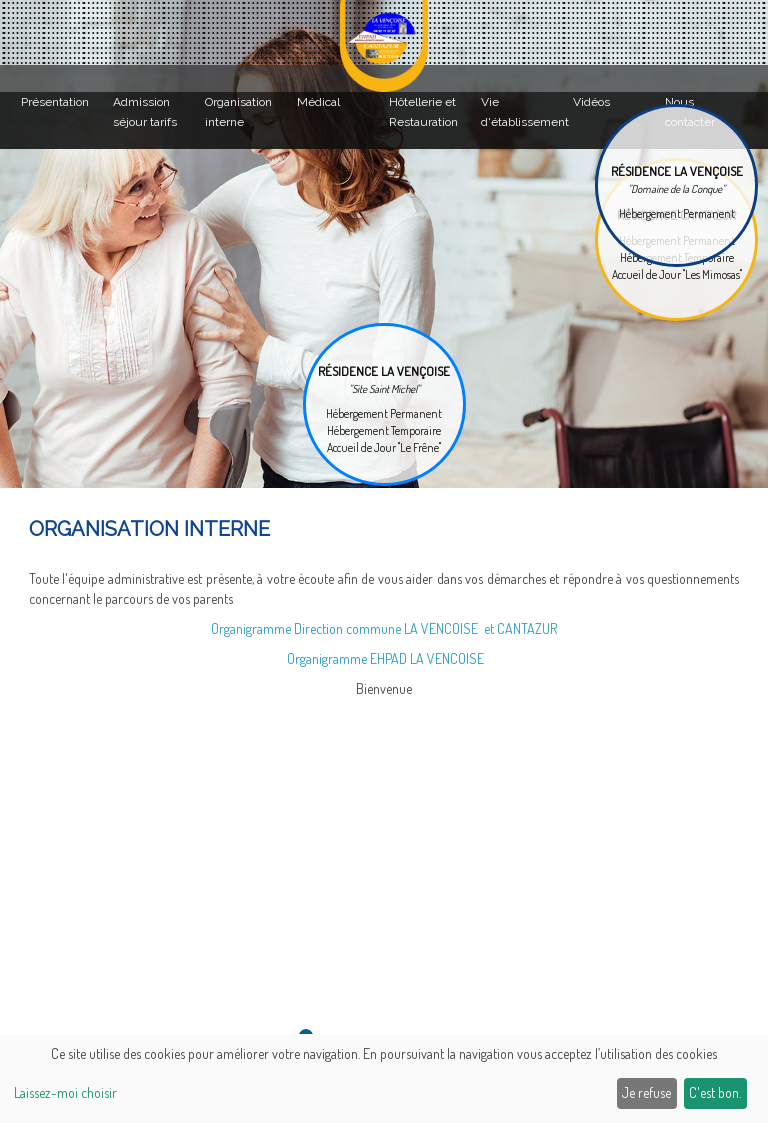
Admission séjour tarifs (145, 112)
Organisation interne (238, 112)
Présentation (55, 102)
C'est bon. (715, 1092)
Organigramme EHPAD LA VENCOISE (385, 658)
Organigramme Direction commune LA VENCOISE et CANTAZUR (384, 628)
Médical (318, 102)
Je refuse (646, 1092)
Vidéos (591, 102)
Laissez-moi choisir (65, 1092)
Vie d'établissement (524, 112)
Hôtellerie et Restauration (423, 112)
